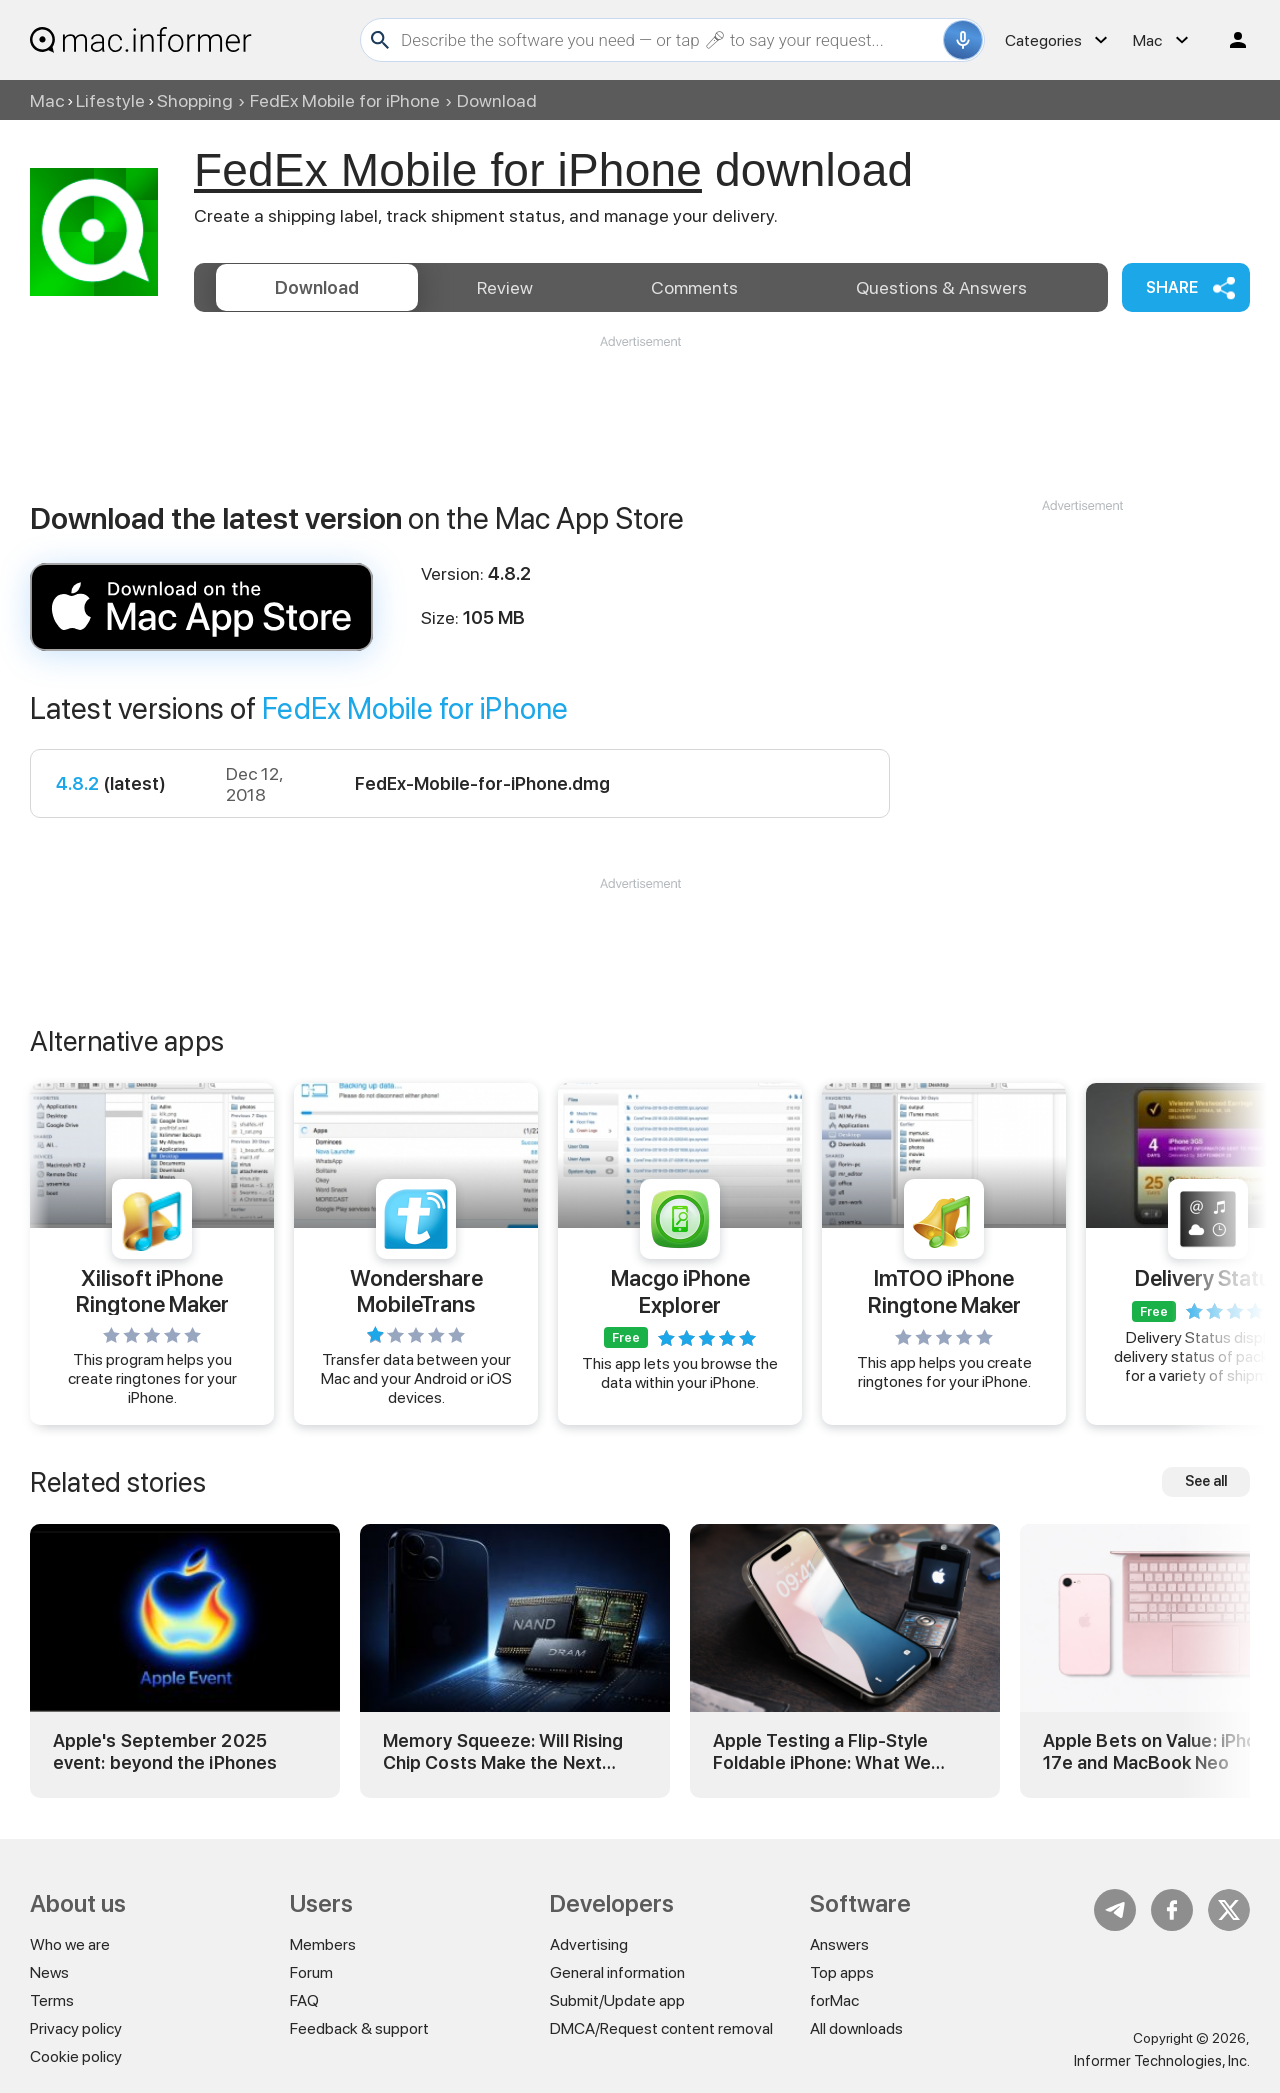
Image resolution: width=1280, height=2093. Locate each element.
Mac (47, 100)
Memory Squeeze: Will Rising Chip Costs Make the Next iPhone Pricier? (503, 1751)
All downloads (856, 2028)
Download (317, 287)
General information (617, 1972)
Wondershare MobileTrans (416, 1290)
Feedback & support (359, 2028)
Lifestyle (110, 100)
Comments (694, 287)
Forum (311, 1972)
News (49, 1972)
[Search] (669, 40)
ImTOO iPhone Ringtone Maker (944, 1291)
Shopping (195, 100)
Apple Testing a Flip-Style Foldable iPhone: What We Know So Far (822, 1751)
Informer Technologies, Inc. (1162, 2061)
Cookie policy (76, 2056)
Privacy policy (76, 2028)
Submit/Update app (617, 2000)
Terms (52, 2000)
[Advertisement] (640, 411)
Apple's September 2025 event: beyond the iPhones (165, 1751)
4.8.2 (77, 783)
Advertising (589, 1944)
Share (1172, 287)
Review (505, 287)
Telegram (1115, 1910)
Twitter (1229, 1910)
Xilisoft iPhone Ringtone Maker (152, 1290)
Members (323, 1944)
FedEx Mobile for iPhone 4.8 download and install (201, 607)
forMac (834, 2000)
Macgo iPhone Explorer (680, 1291)
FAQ (304, 2000)
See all (1206, 1481)
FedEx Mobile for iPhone (345, 100)
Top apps (842, 1972)
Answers (941, 287)
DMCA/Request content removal (661, 2028)
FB (1172, 1910)
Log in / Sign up (1229, 40)
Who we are (70, 1944)
